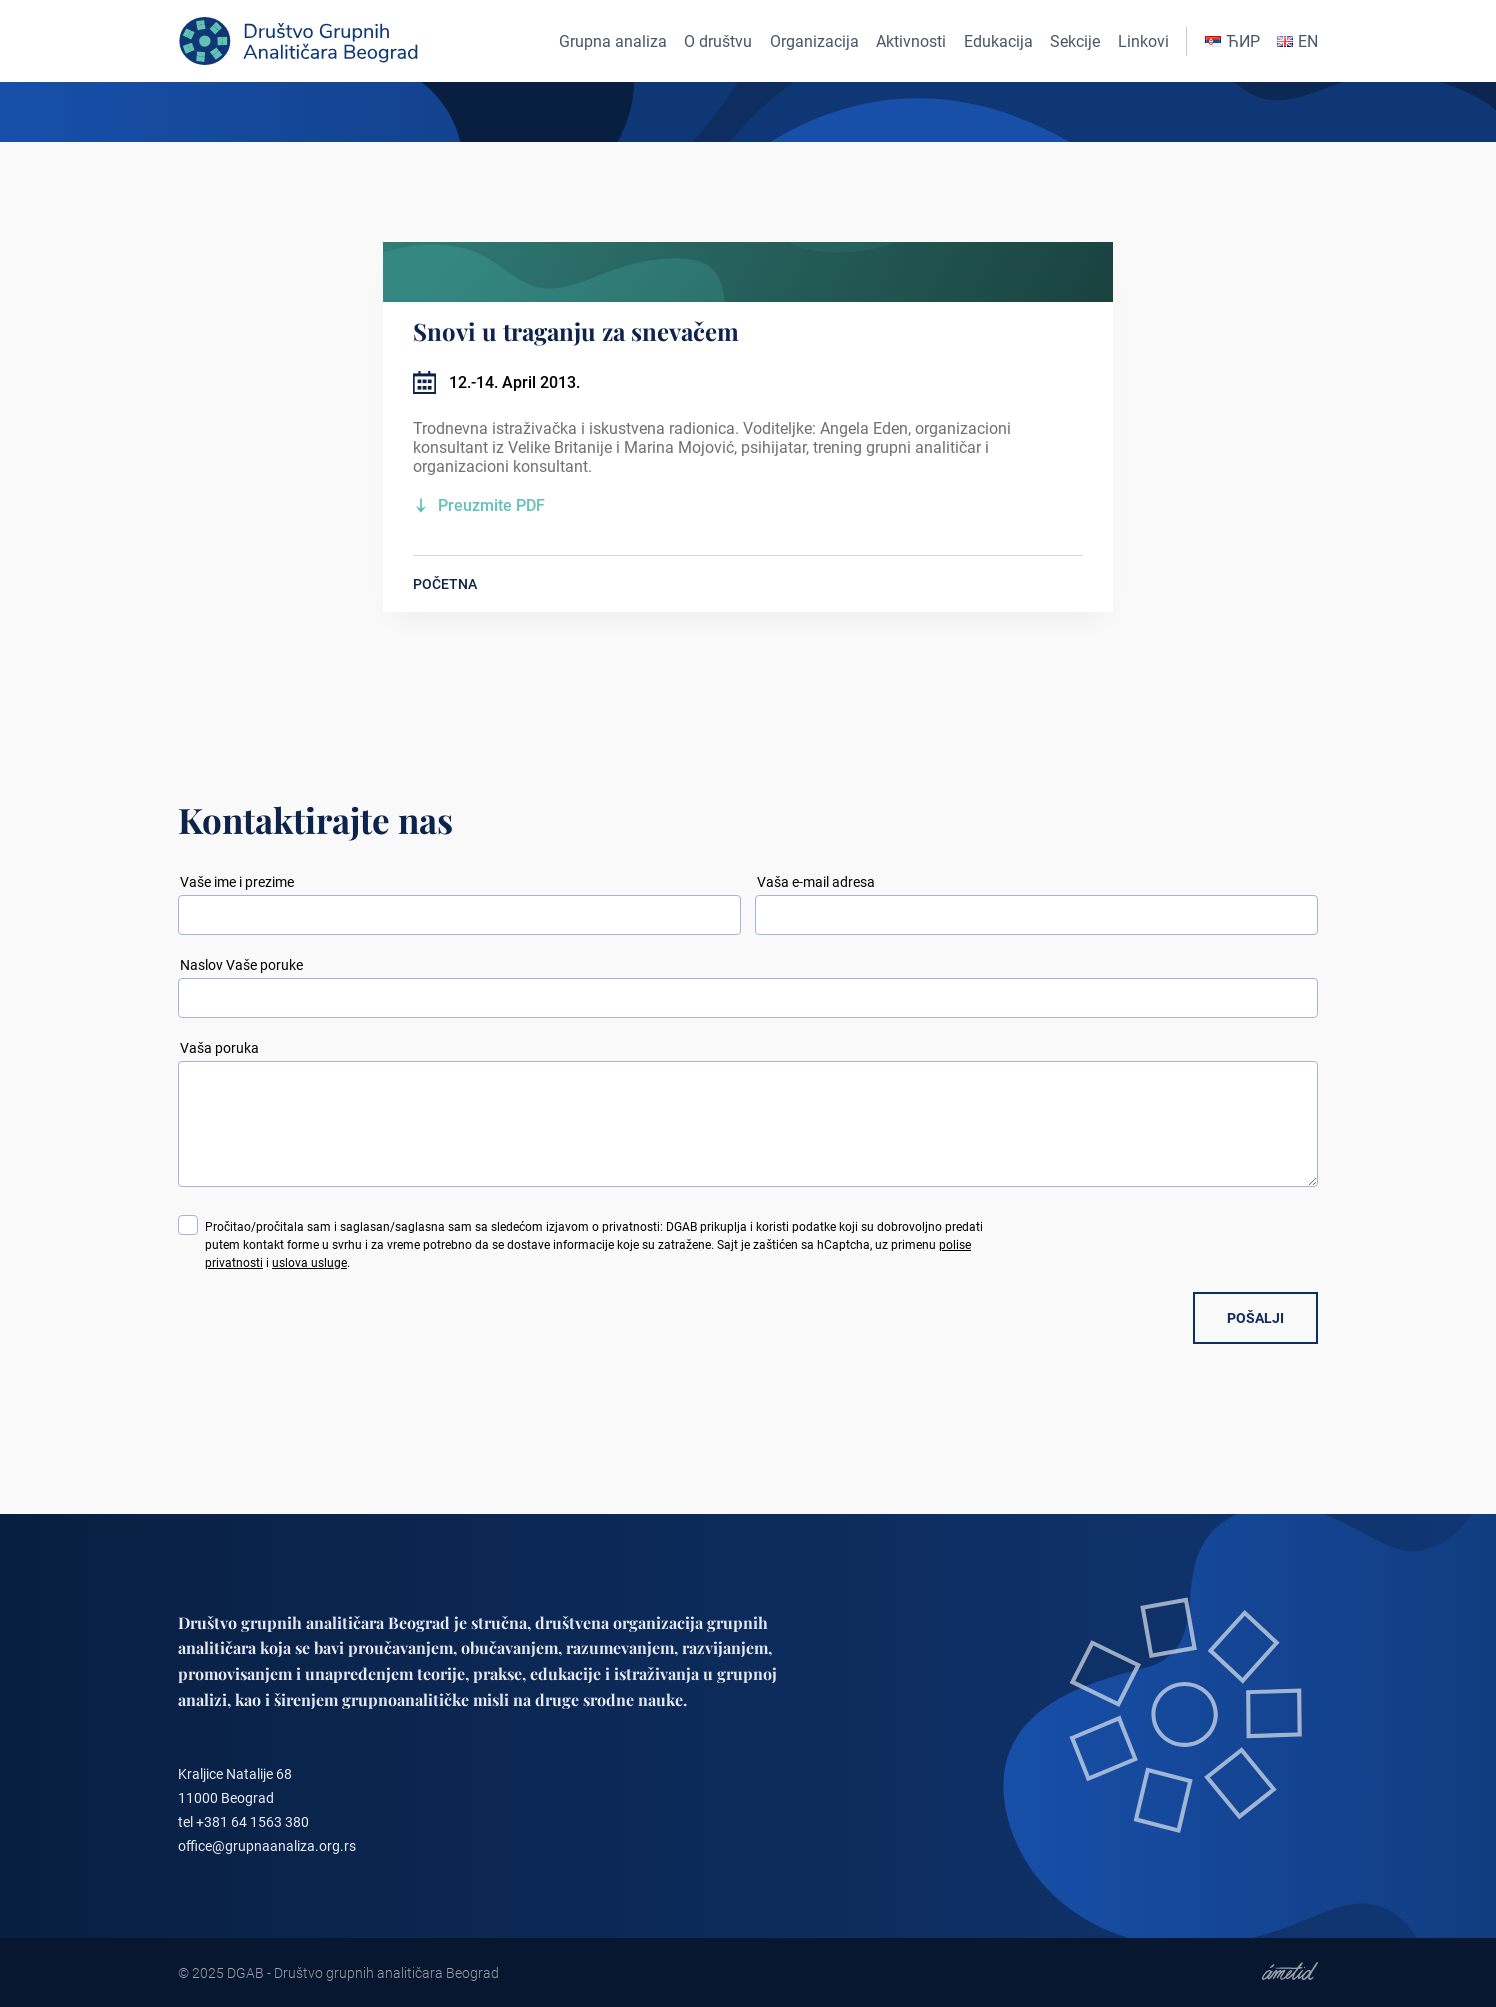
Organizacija (814, 41)
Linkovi (1143, 41)
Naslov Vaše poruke (241, 965)
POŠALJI (1255, 1318)
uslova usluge (309, 1263)
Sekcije (1075, 41)
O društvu (718, 41)
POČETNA (445, 584)
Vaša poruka (219, 1048)
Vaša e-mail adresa (816, 882)
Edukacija (998, 41)
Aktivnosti (911, 41)
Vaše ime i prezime (237, 882)
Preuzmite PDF (491, 505)
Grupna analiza (613, 41)
